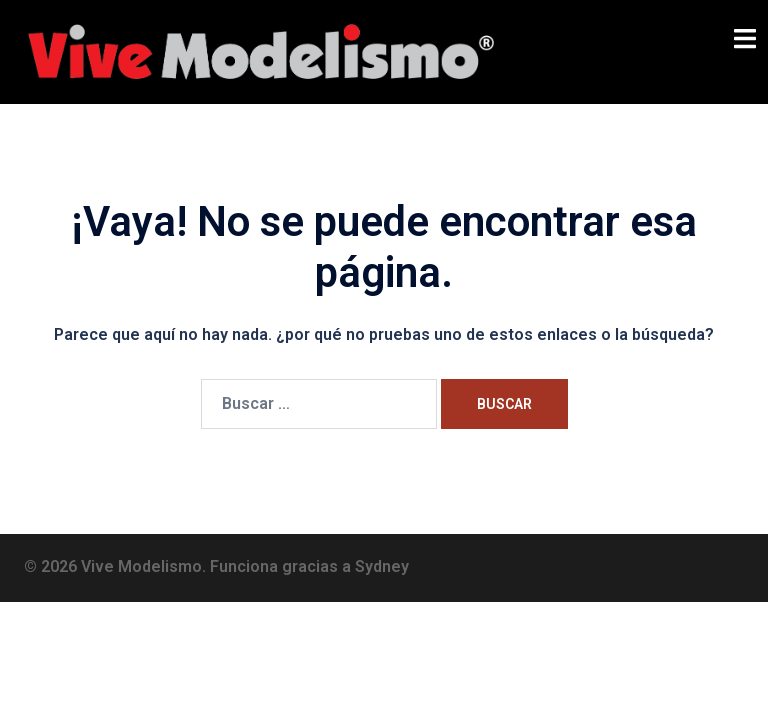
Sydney (382, 566)
